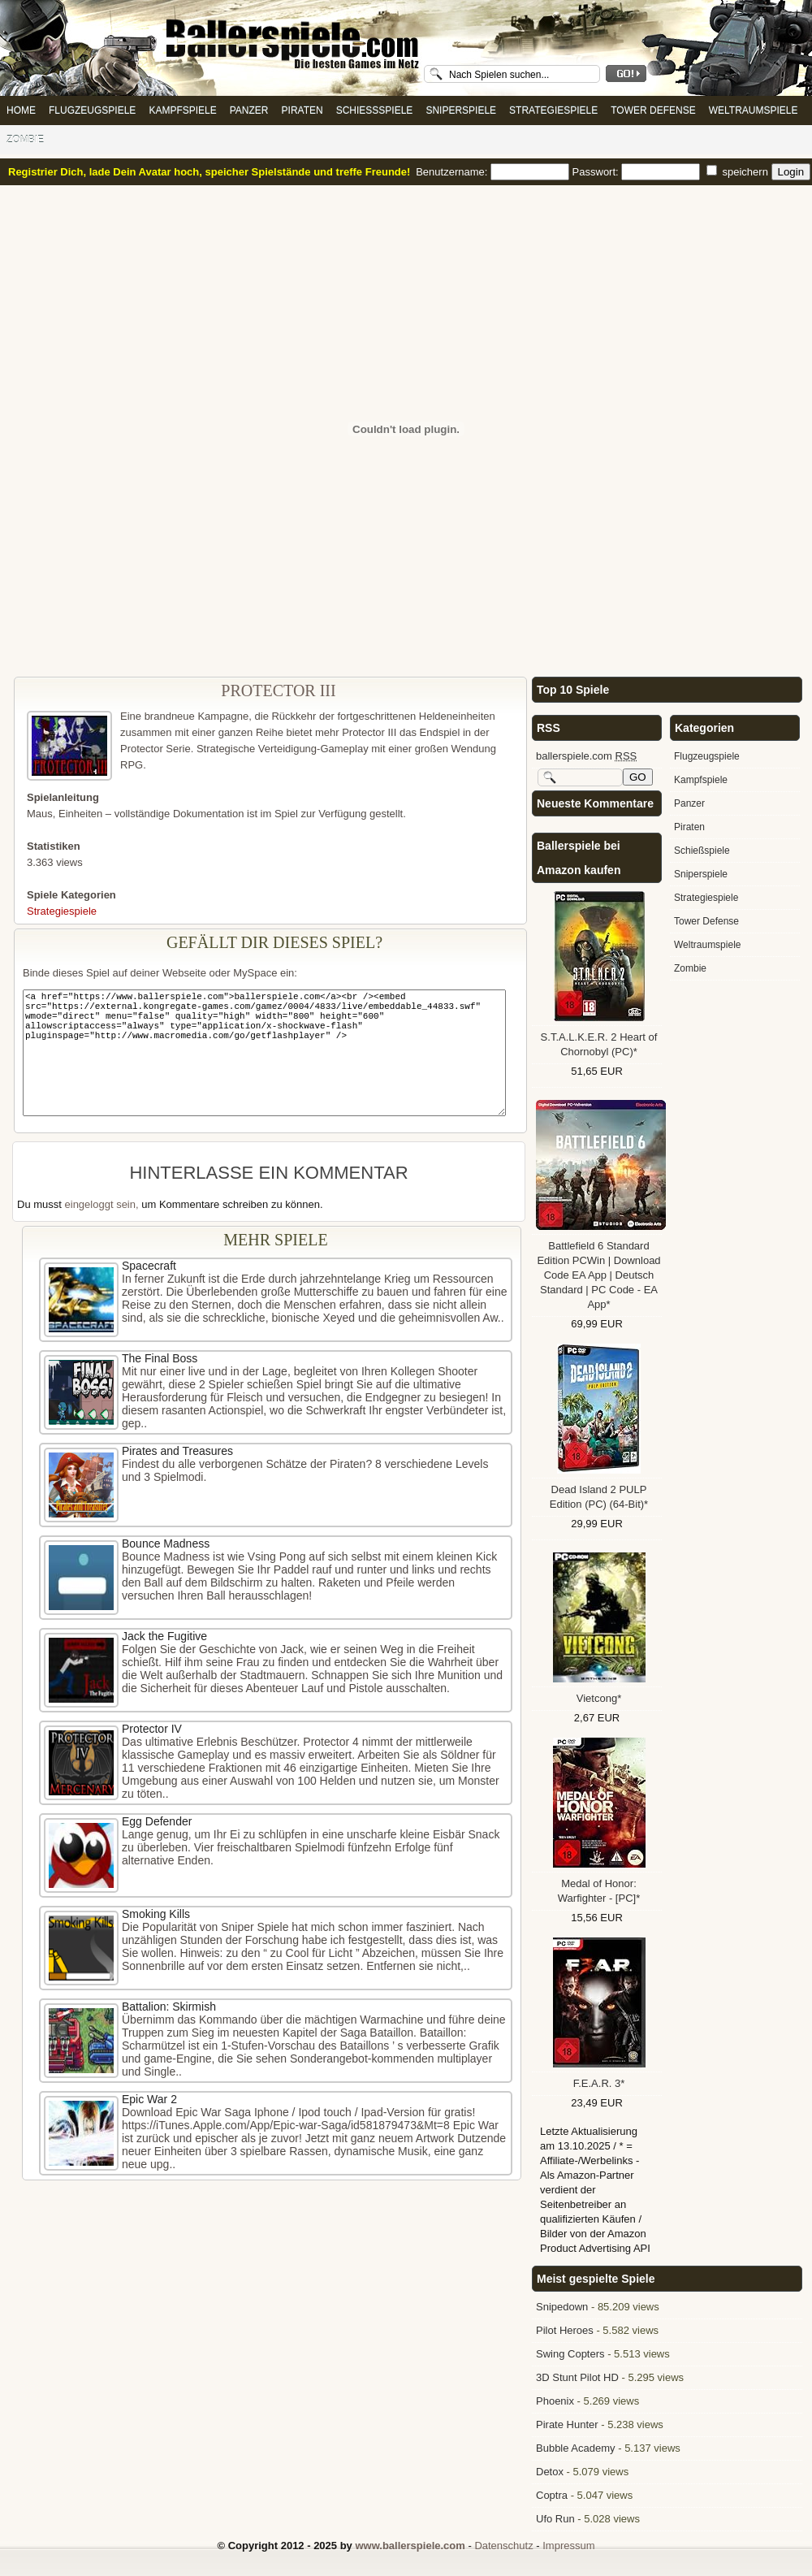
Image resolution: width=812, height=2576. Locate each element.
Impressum (568, 2545)
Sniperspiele (460, 110)
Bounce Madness (165, 1543)
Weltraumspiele (753, 110)
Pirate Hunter (567, 2424)
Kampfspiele (182, 110)
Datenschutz (503, 2545)
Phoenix (555, 2401)
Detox (550, 2472)
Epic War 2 (149, 2099)
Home (21, 110)
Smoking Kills (156, 1913)
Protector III (278, 690)
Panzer (249, 110)
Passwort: (637, 172)
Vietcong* (599, 1698)
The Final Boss (159, 1358)
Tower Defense (653, 110)
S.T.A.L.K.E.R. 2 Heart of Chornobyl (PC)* (599, 1044)
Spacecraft (149, 1265)
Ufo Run (555, 2519)
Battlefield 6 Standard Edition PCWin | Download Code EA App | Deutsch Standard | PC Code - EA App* (598, 1275)
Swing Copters (570, 2354)
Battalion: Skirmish (169, 2006)
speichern (738, 172)
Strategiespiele (553, 110)
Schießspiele (374, 110)
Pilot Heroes (565, 2330)
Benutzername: (494, 172)
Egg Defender (157, 1821)
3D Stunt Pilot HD (577, 2377)
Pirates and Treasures (177, 1450)
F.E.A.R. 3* (599, 2083)
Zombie (25, 139)
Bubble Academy (575, 2448)
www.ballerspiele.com (409, 2545)
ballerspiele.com (586, 756)
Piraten (302, 110)
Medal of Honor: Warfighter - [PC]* (599, 1890)
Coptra (552, 2495)
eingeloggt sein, (102, 1204)
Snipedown (562, 2307)
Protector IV (152, 1728)
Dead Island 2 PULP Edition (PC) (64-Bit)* (599, 1496)
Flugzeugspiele (92, 110)
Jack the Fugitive (164, 1636)
